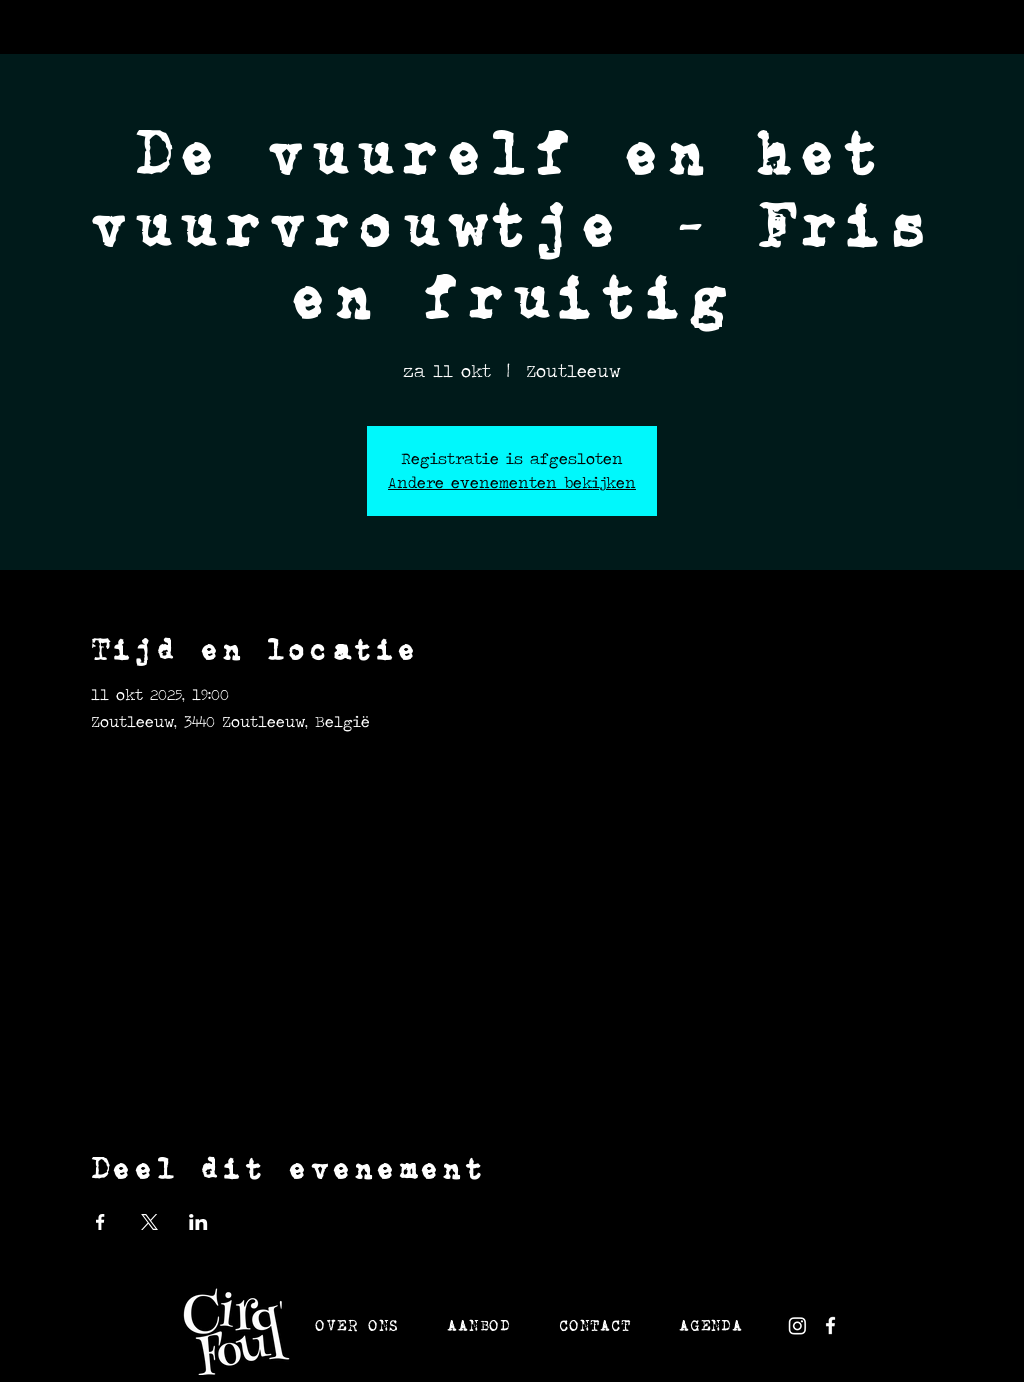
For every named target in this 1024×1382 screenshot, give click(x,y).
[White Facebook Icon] (830, 1325)
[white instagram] (797, 1325)
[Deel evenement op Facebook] (100, 1222)
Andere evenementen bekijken (512, 482)
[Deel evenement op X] (149, 1222)
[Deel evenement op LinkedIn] (198, 1222)
